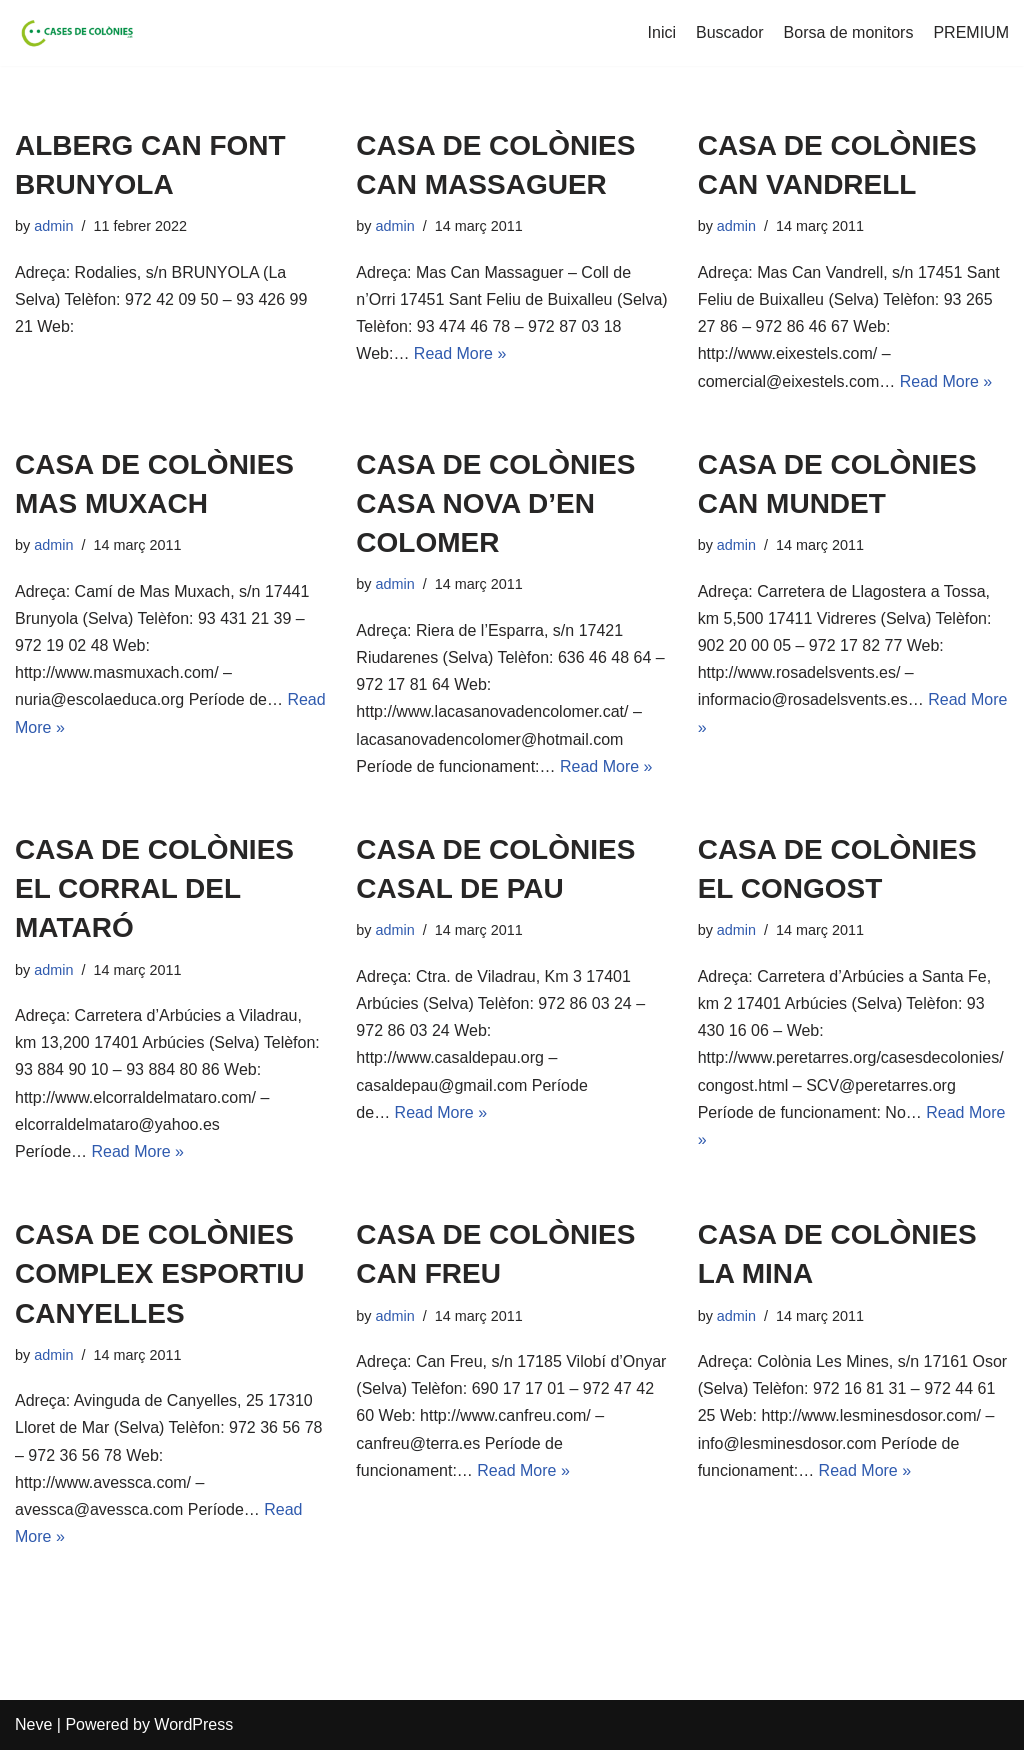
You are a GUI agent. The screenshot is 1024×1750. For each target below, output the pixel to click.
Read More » (460, 353)
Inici (662, 32)
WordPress (193, 1724)
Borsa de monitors (849, 32)
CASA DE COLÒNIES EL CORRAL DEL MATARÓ (154, 888)
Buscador (730, 32)
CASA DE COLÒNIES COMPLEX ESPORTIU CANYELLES (159, 1273)
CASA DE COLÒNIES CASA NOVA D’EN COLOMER (495, 503)
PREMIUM (971, 32)
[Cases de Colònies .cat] (75, 33)
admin (53, 226)
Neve (33, 1724)
